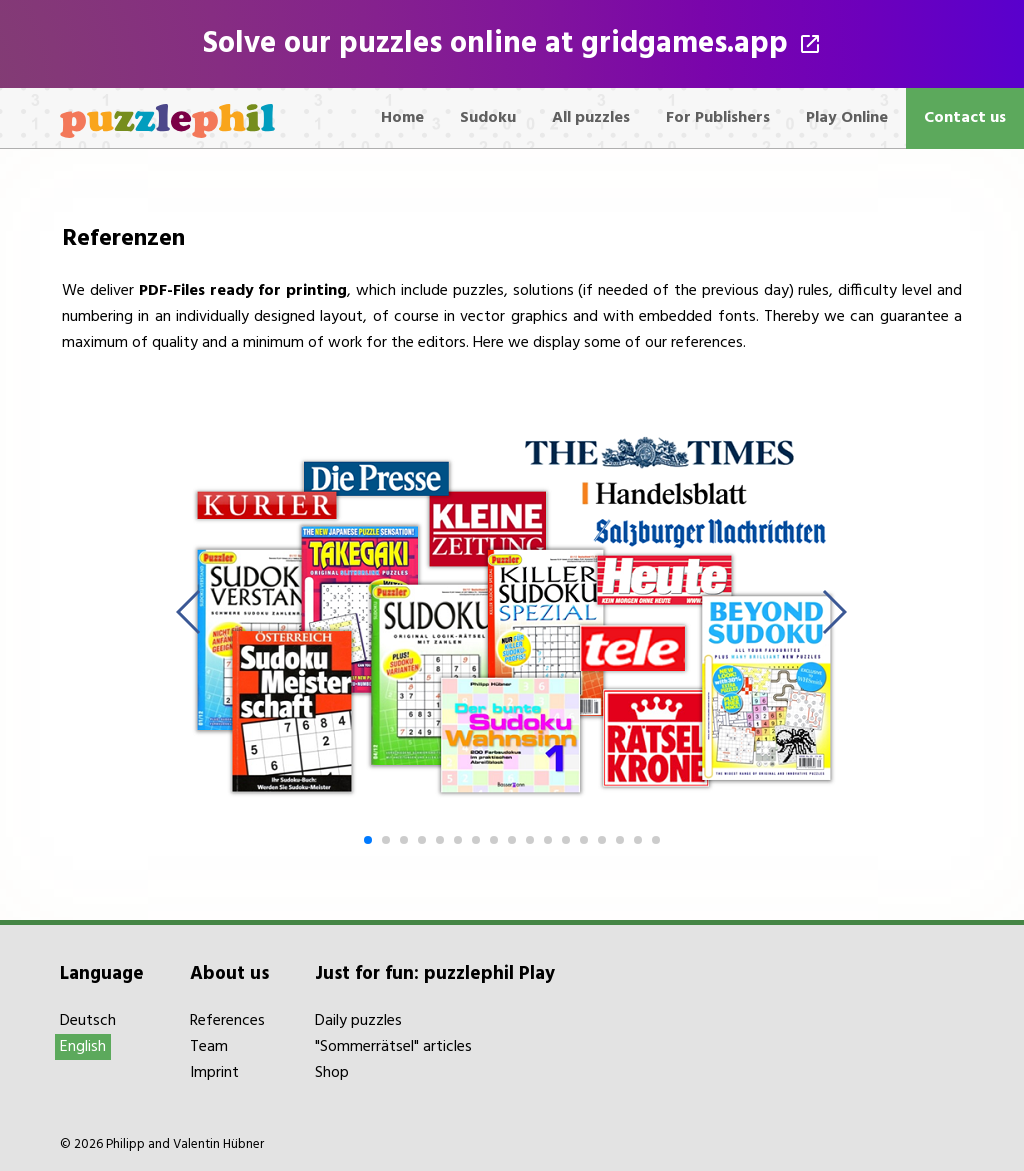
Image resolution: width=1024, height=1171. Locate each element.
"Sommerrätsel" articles (393, 1047)
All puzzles (591, 118)
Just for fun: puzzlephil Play (435, 974)
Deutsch (88, 1021)
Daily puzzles (358, 1021)
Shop (332, 1073)
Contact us (965, 118)
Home (402, 118)
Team (209, 1047)
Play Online (847, 118)
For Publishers (718, 118)
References (227, 1021)
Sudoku (488, 118)
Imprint (214, 1073)
